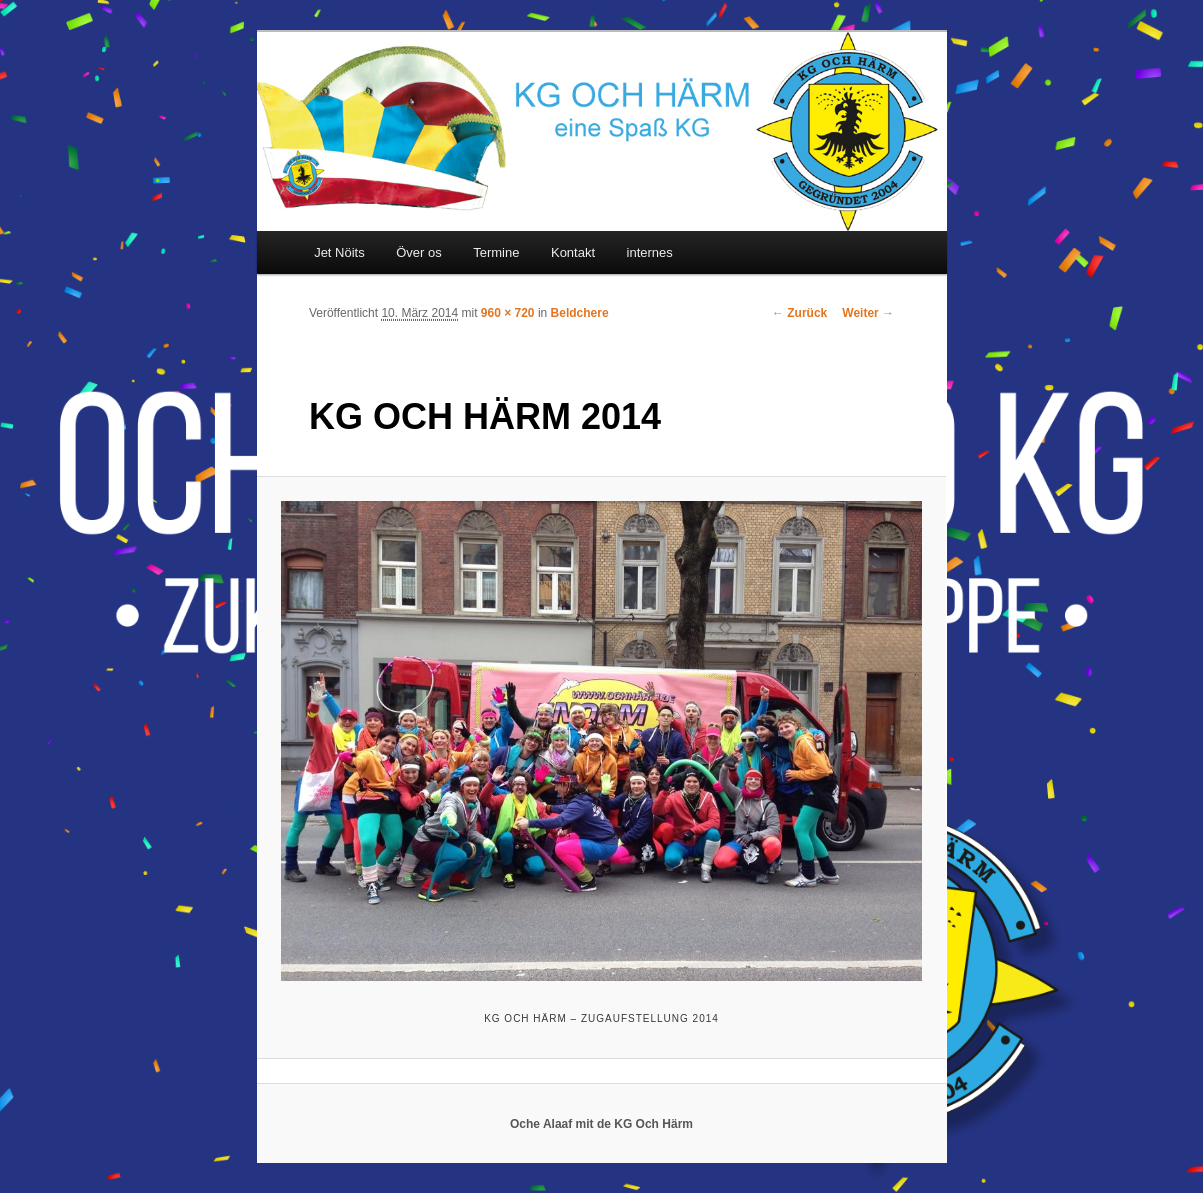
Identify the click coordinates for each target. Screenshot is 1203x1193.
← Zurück (799, 313)
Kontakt (573, 252)
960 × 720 (508, 313)
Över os (419, 252)
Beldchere (580, 313)
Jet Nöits (339, 252)
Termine (496, 252)
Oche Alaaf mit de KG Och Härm (601, 1124)
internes (650, 252)
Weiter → (868, 313)
